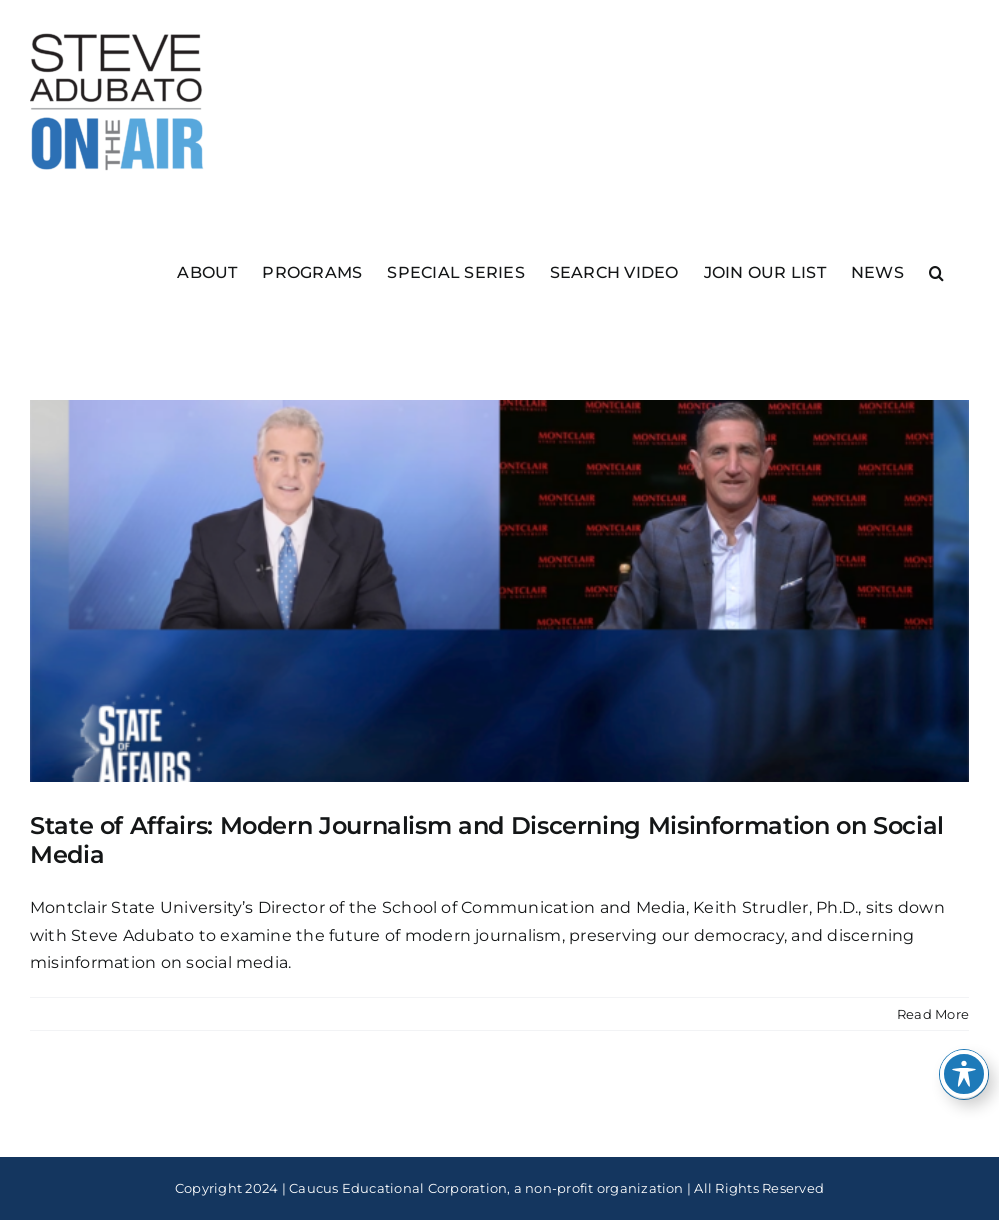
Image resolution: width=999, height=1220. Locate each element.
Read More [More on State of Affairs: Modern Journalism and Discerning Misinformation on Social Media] (933, 1014)
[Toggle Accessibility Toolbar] (964, 1074)
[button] (936, 271)
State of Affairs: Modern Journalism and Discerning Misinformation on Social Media (487, 840)
